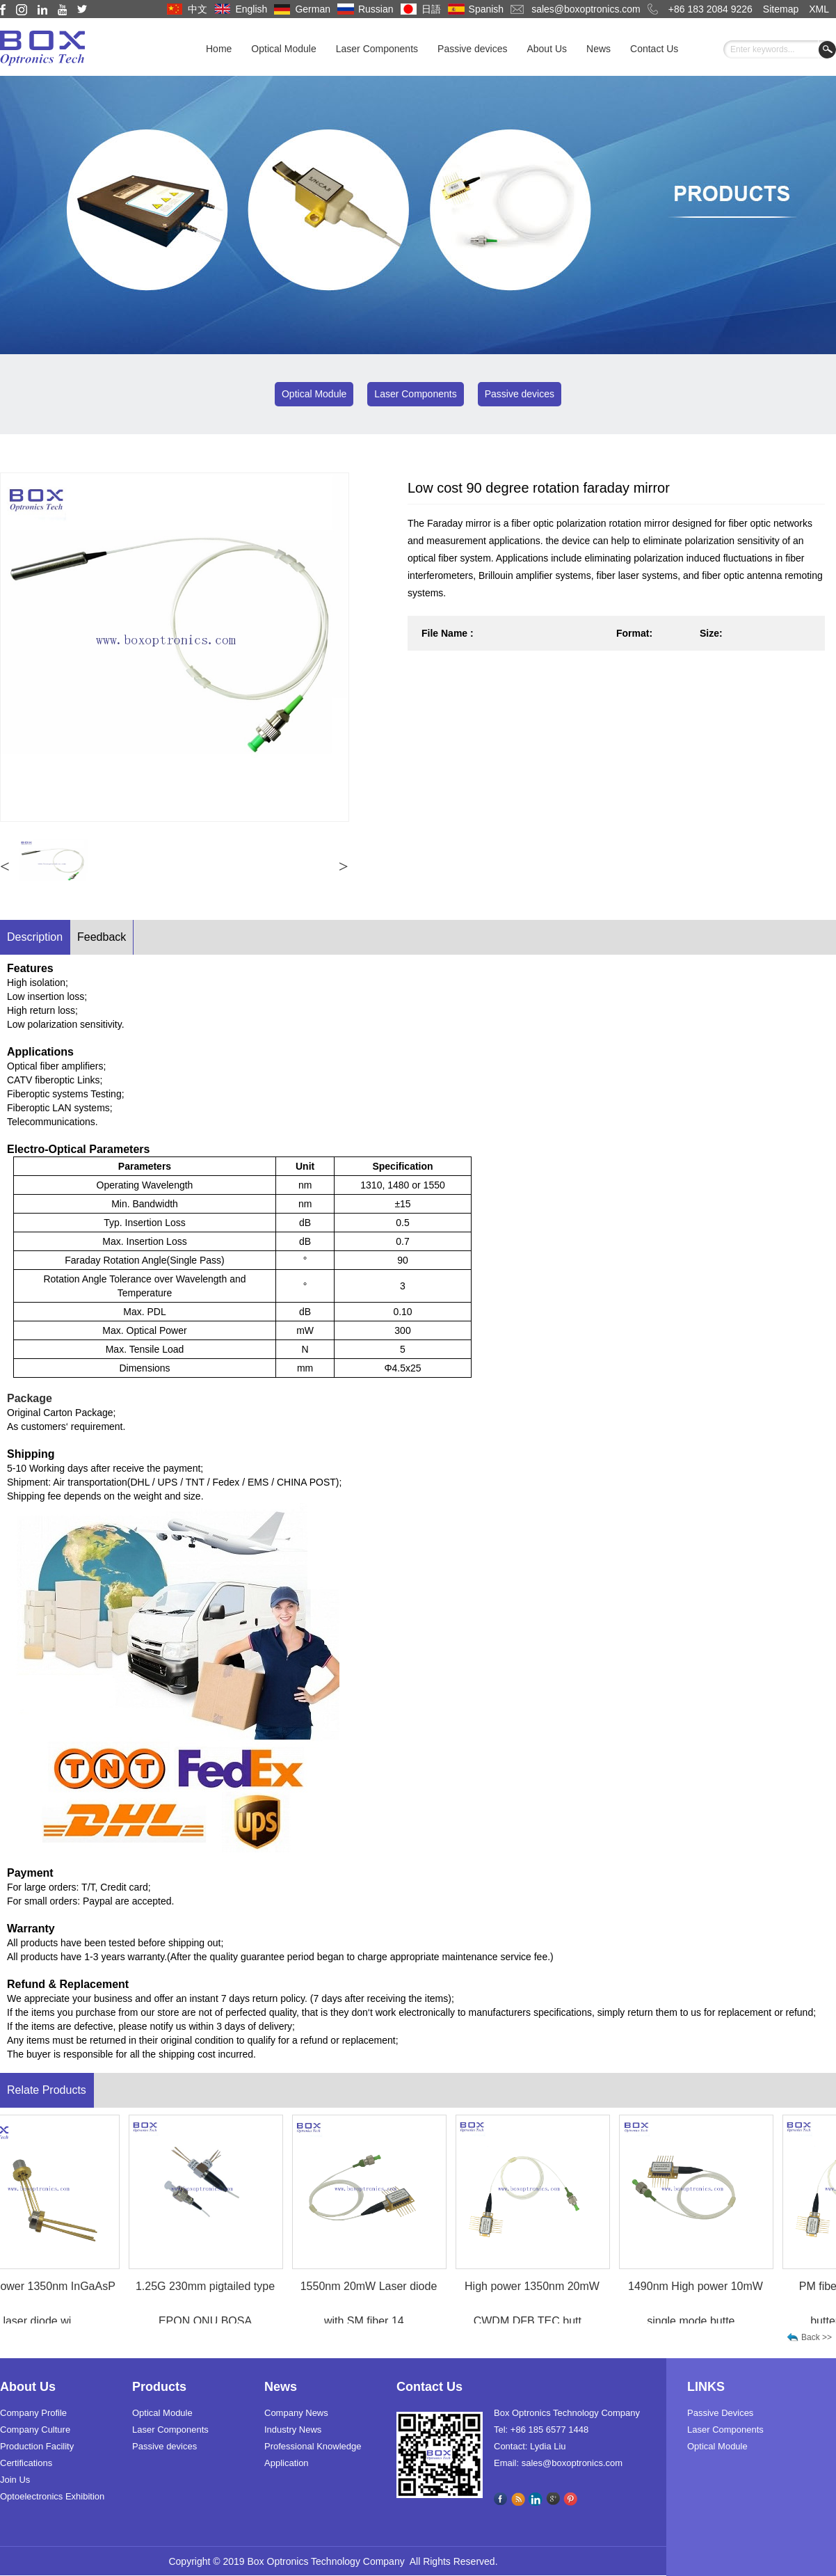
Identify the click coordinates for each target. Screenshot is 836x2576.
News (598, 48)
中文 (197, 9)
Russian (376, 9)
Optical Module (283, 48)
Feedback (101, 937)
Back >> (816, 2337)
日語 (431, 9)
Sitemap (780, 9)
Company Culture (35, 2429)
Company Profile (33, 2413)
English (251, 9)
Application (286, 2463)
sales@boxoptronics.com (586, 9)
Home (219, 48)
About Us (546, 48)
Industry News (292, 2429)
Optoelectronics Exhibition (52, 2496)
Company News (296, 2413)
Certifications (26, 2463)
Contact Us (654, 48)
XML (819, 9)
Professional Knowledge (312, 2446)
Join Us (15, 2479)
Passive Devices (720, 2413)
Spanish (486, 9)
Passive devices (472, 48)
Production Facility (37, 2446)
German (312, 9)
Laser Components (377, 48)
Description (35, 937)
